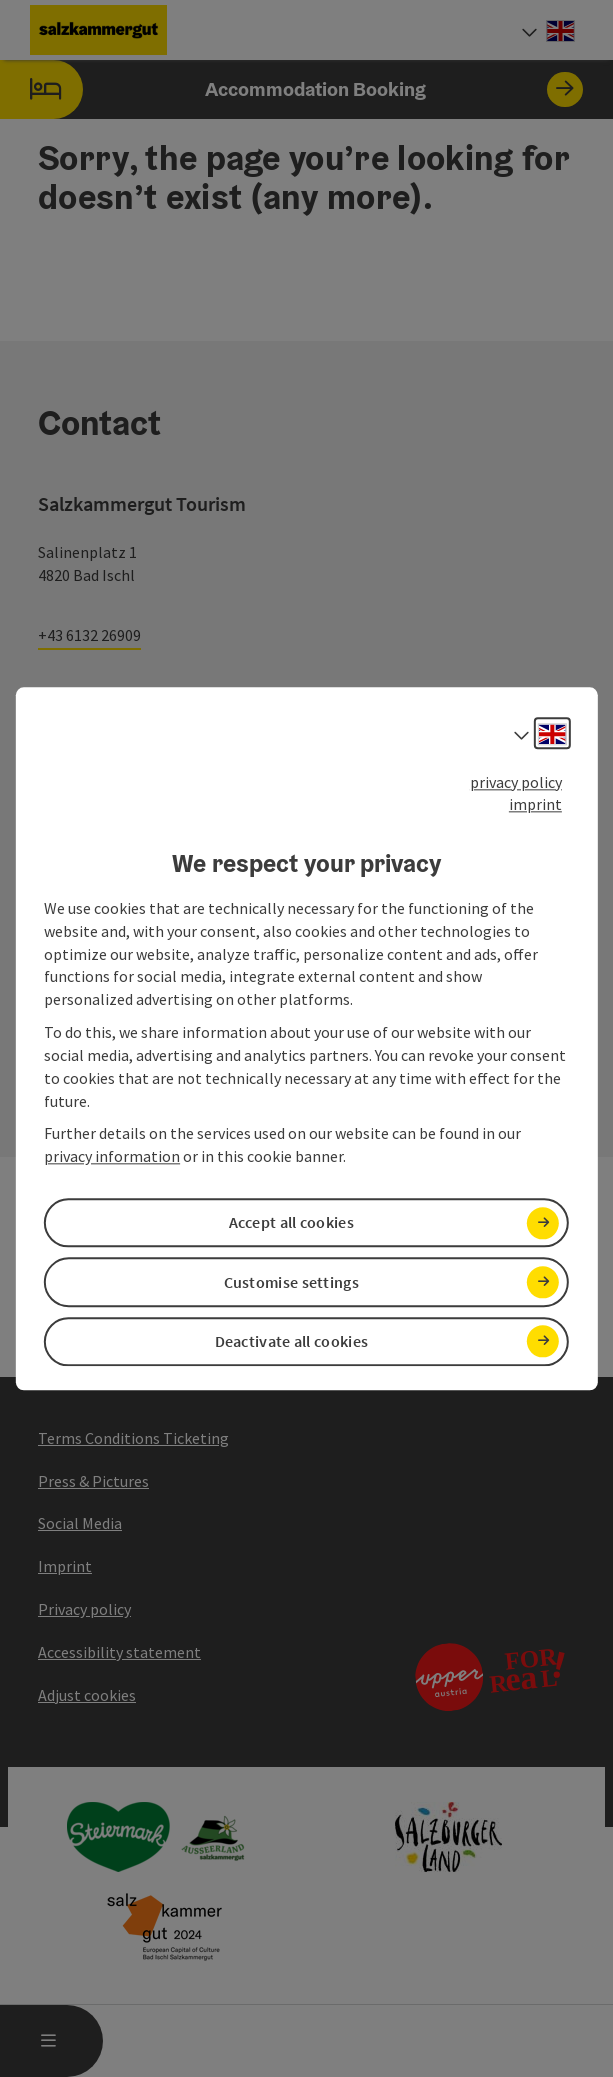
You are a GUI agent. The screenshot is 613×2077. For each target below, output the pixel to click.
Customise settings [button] (291, 1282)
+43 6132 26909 (89, 635)
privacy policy (516, 782)
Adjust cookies (87, 1695)
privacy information (112, 1157)
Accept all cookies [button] (291, 1223)
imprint (535, 805)
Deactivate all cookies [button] (292, 1341)
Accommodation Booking (291, 89)
